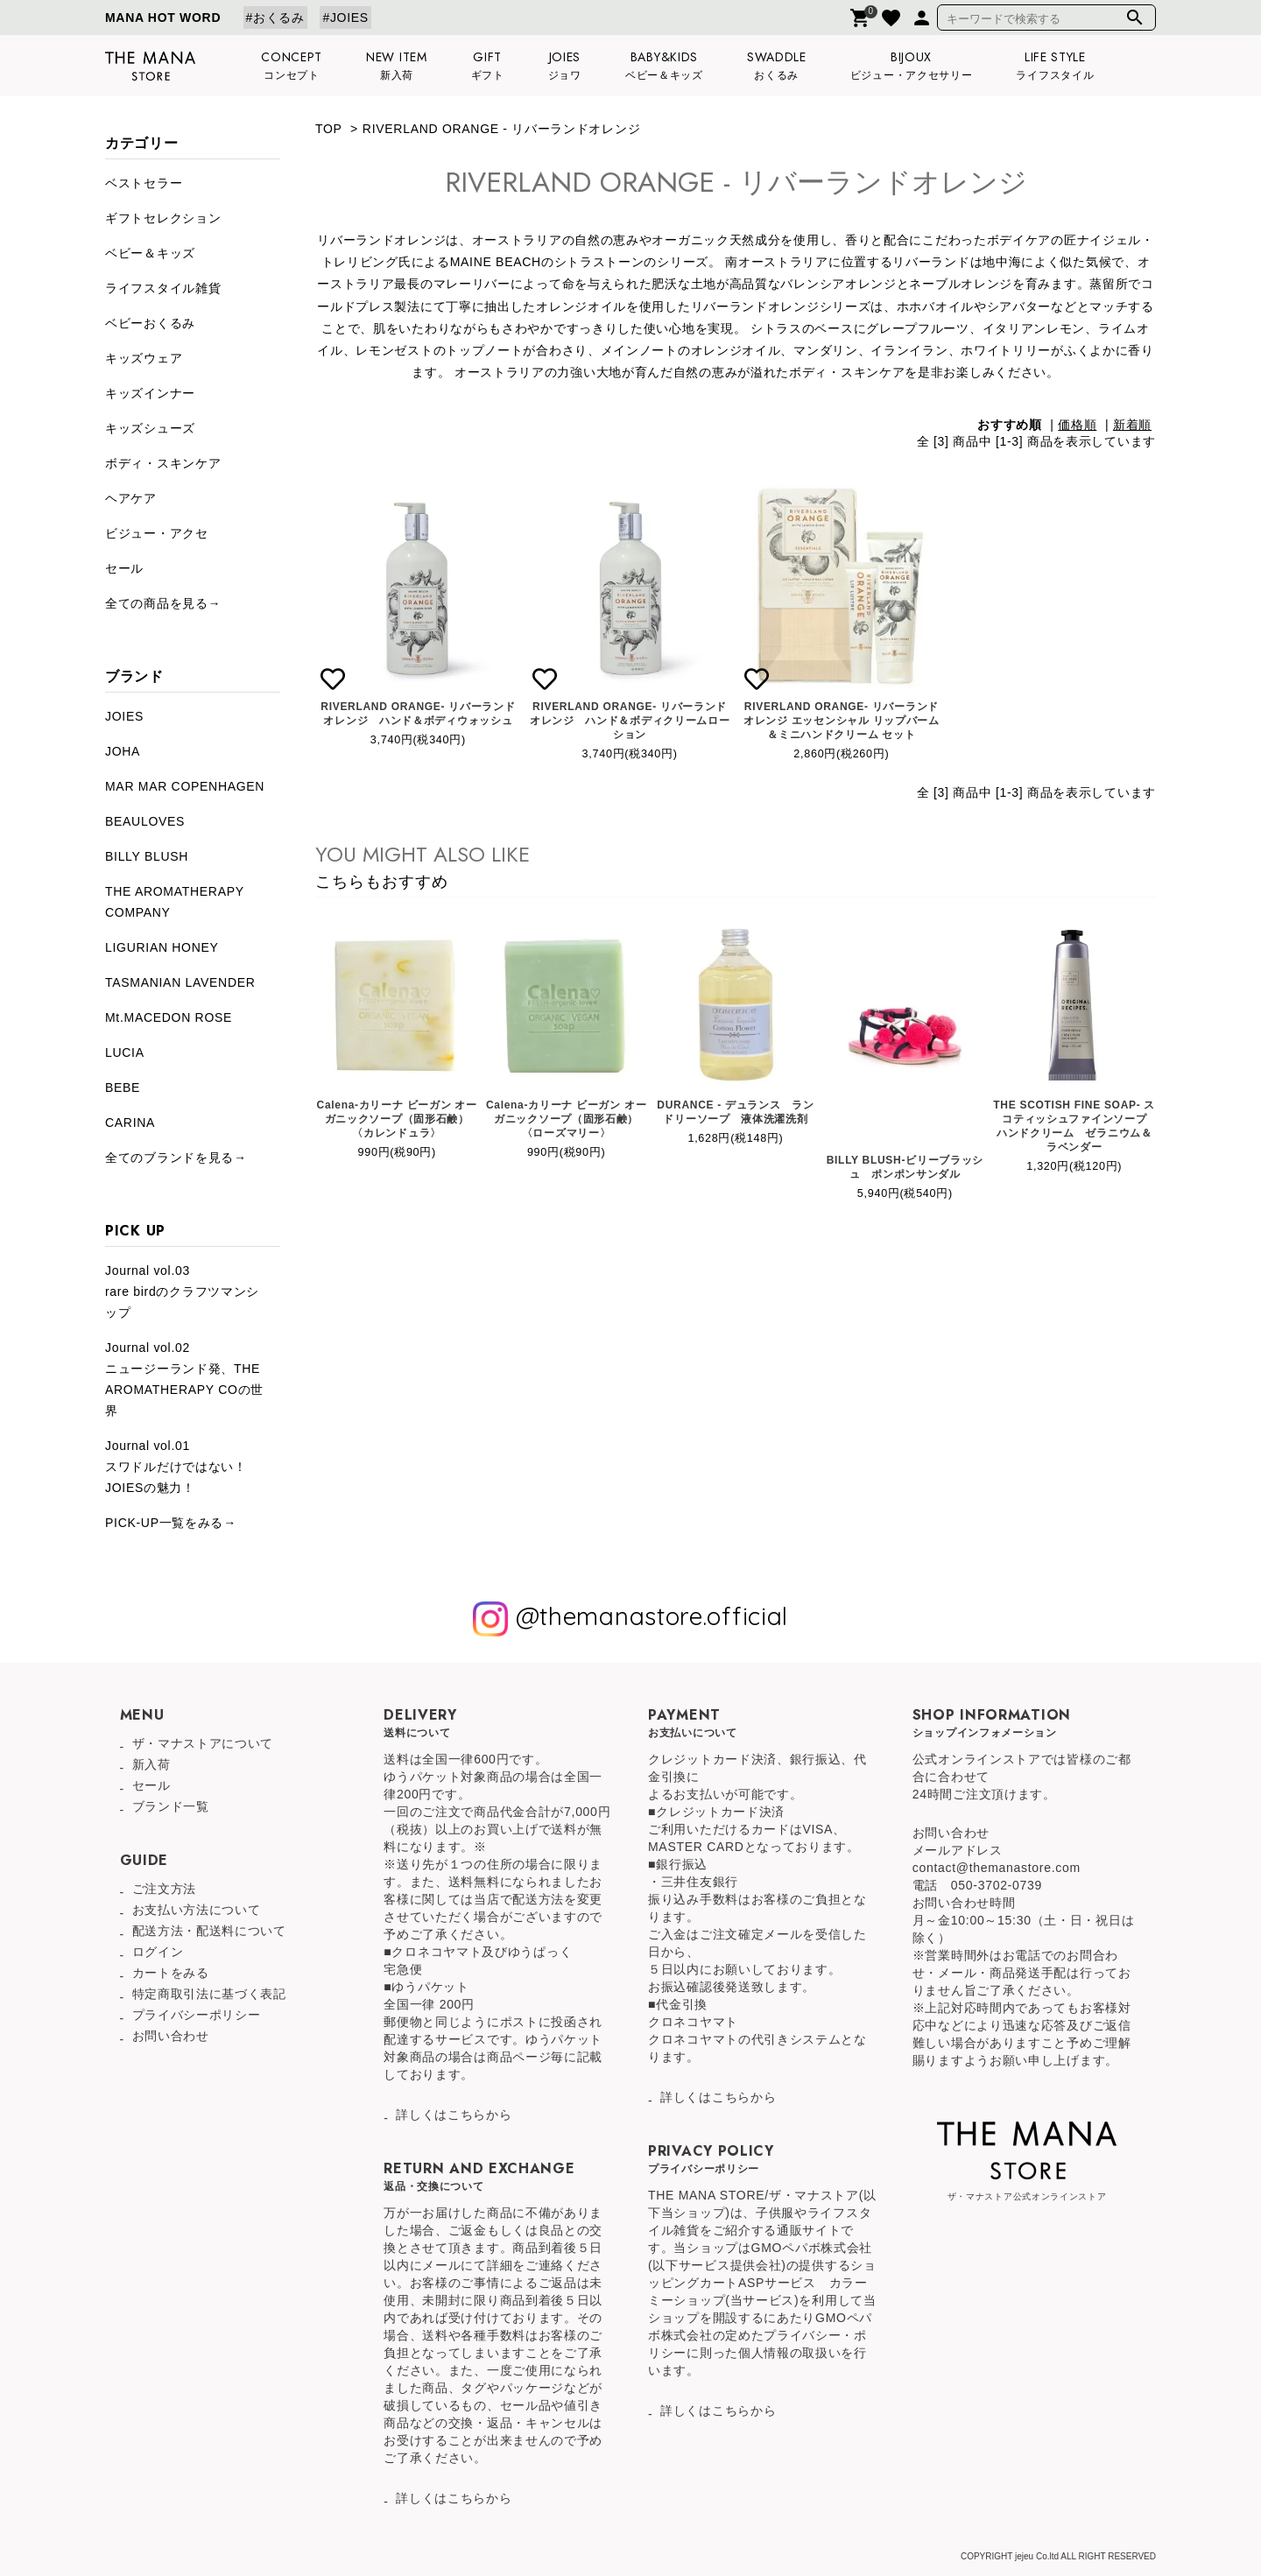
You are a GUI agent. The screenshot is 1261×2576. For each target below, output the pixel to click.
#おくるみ (275, 18)
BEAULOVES (145, 821)
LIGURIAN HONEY (162, 947)
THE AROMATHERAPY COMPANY (174, 901)
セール (124, 568)
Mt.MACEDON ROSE (168, 1017)
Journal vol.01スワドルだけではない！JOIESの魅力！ (176, 1467)
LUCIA (124, 1052)
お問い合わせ (170, 2036)
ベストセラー (143, 183)
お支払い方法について (196, 1910)
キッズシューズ (150, 428)
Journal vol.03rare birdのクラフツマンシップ (182, 1291)
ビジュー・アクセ (156, 533)
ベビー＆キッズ (150, 253)
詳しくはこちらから (453, 2115)
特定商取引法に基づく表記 (209, 1994)
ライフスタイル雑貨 (163, 288)
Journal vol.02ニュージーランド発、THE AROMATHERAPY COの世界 (184, 1379)
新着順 (1132, 425)
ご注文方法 (164, 1889)
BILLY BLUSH (146, 856)
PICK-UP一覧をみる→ (170, 1523)
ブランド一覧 (170, 1806)
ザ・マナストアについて (203, 1743)
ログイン (158, 1952)
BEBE (122, 1087)
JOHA (122, 751)
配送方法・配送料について (209, 1931)
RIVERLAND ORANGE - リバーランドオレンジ (501, 129)
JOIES (124, 716)
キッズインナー (150, 393)
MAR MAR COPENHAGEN (184, 786)
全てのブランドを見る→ (176, 1158)
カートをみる (170, 1973)
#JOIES (345, 18)
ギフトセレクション (163, 218)
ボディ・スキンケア (163, 463)
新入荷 (151, 1764)
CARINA (130, 1123)
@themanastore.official (630, 1618)
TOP (328, 129)
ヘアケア (131, 498)
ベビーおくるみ (150, 323)
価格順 (1077, 425)
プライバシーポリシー (196, 2015)
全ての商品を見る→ (163, 603)
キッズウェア (143, 358)
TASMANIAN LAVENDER (180, 982)
